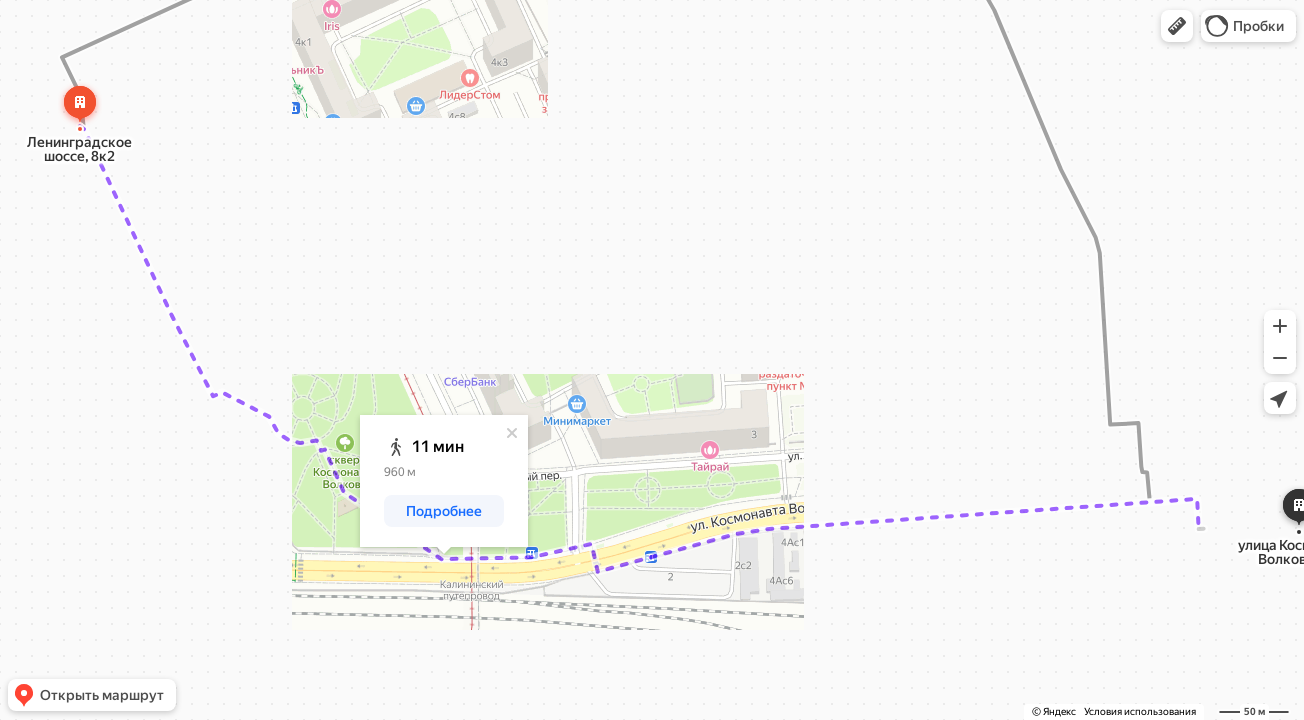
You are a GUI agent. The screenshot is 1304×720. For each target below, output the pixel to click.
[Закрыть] (512, 433)
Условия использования (1140, 711)
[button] (1177, 26)
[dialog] (444, 481)
